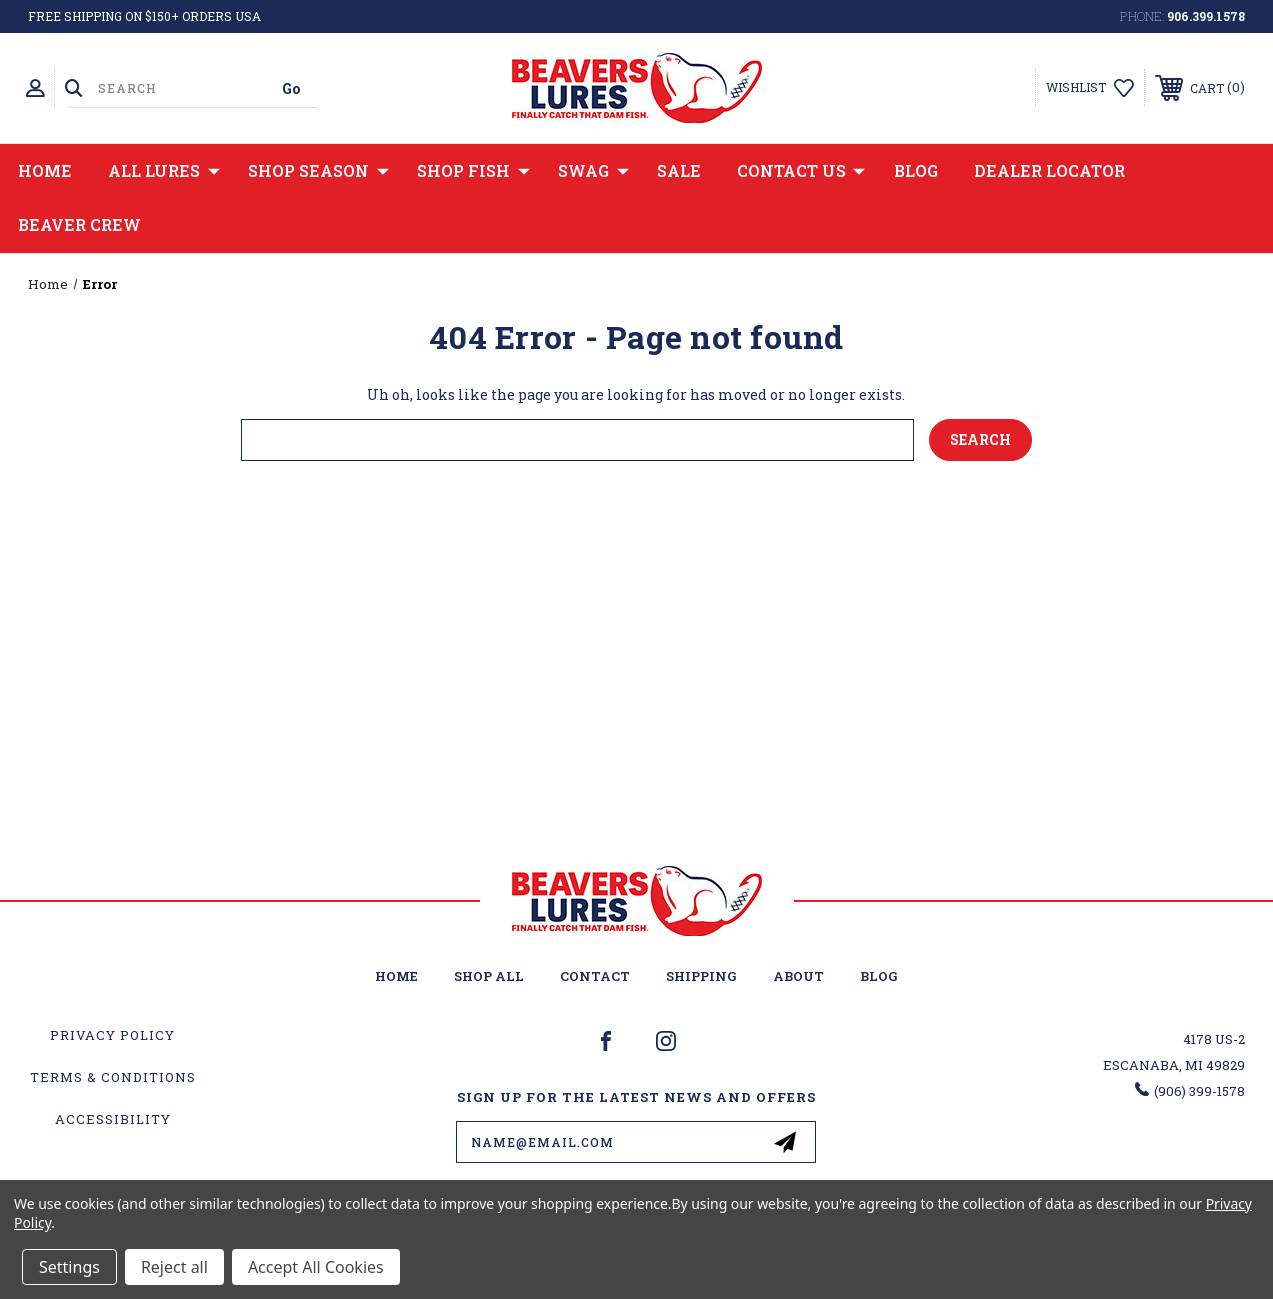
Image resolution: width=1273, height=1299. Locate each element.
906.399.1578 (1206, 16)
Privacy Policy (112, 1035)
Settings (69, 1267)
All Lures (164, 171)
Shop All (489, 976)
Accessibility (113, 1119)
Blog (916, 170)
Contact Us (801, 171)
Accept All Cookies (316, 1267)
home (396, 976)
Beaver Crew (79, 224)
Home (45, 170)
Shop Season (318, 171)
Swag (593, 171)
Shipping (701, 976)
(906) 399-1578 (1199, 1091)
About (798, 976)
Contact (595, 976)
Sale (679, 170)
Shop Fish (473, 171)
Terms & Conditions (113, 1077)
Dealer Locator (1049, 170)
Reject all (174, 1267)
